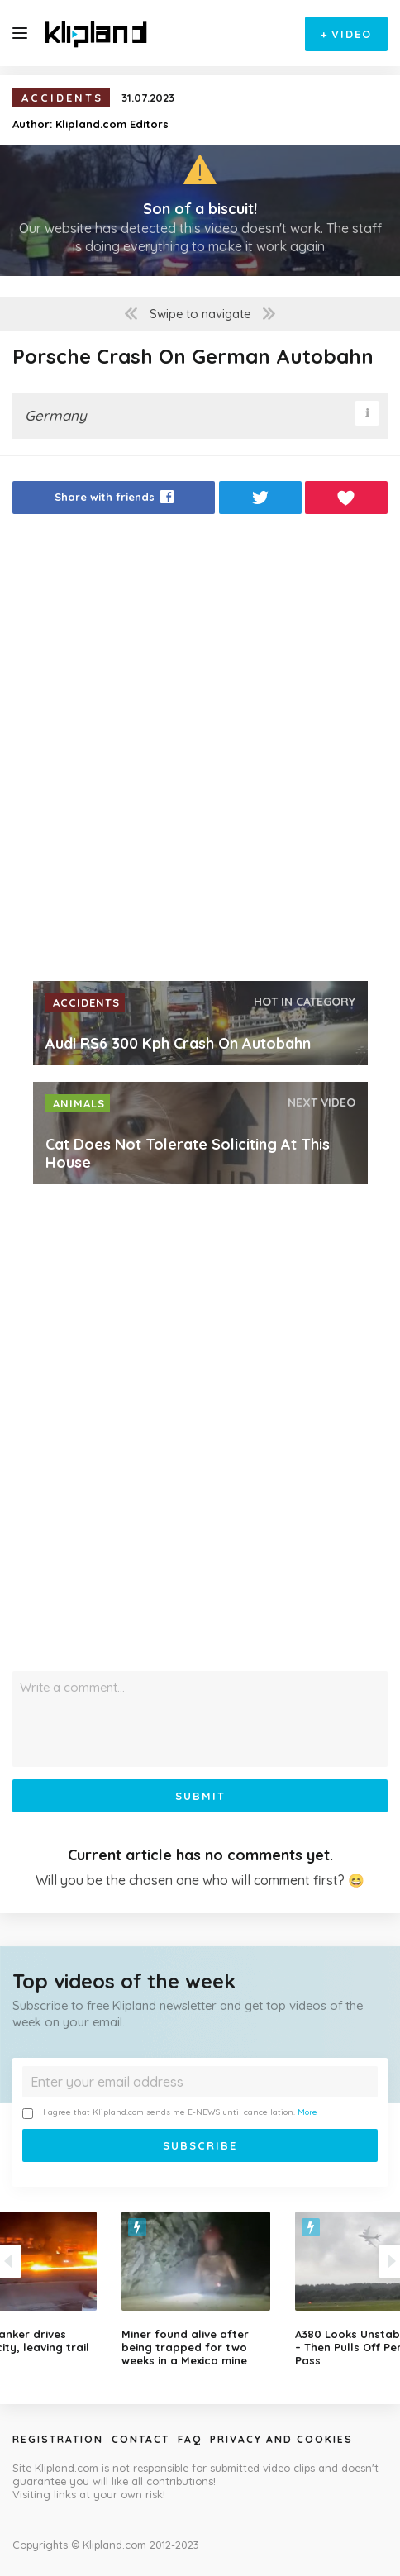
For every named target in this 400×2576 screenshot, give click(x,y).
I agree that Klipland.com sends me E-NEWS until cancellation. (169, 2113)
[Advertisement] (200, 752)
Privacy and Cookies (281, 2439)
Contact (140, 2439)
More (307, 2112)
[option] (200, 2289)
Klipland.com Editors (112, 124)
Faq (190, 2439)
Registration (57, 2439)
